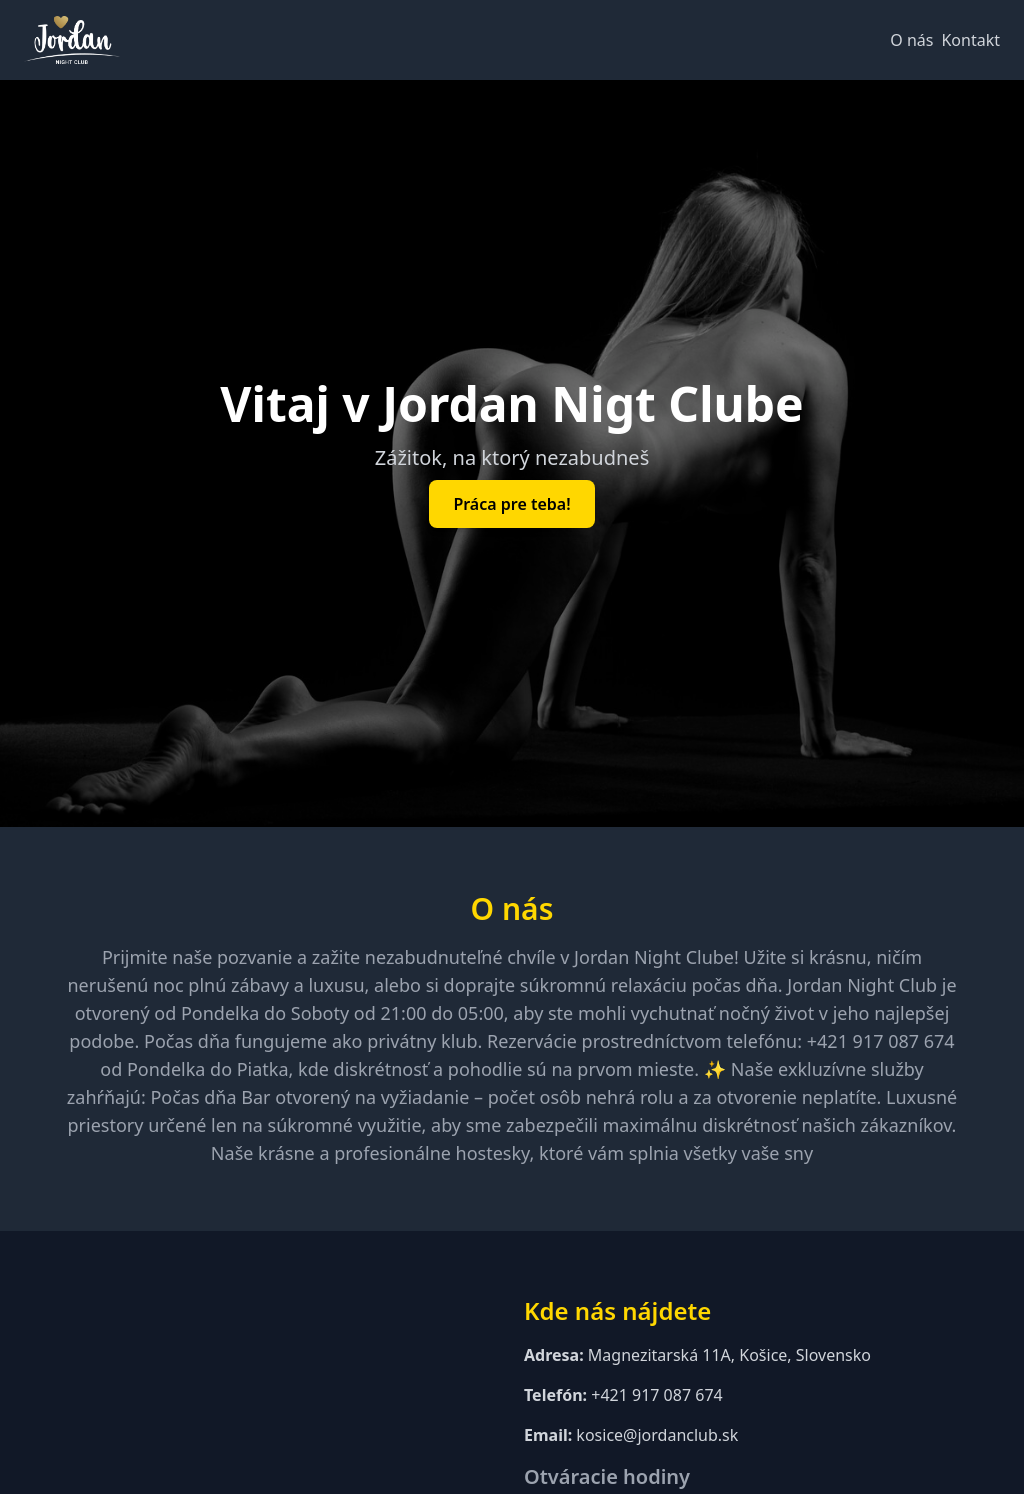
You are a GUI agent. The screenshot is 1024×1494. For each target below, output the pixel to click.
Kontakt (970, 40)
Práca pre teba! (511, 504)
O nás (911, 40)
